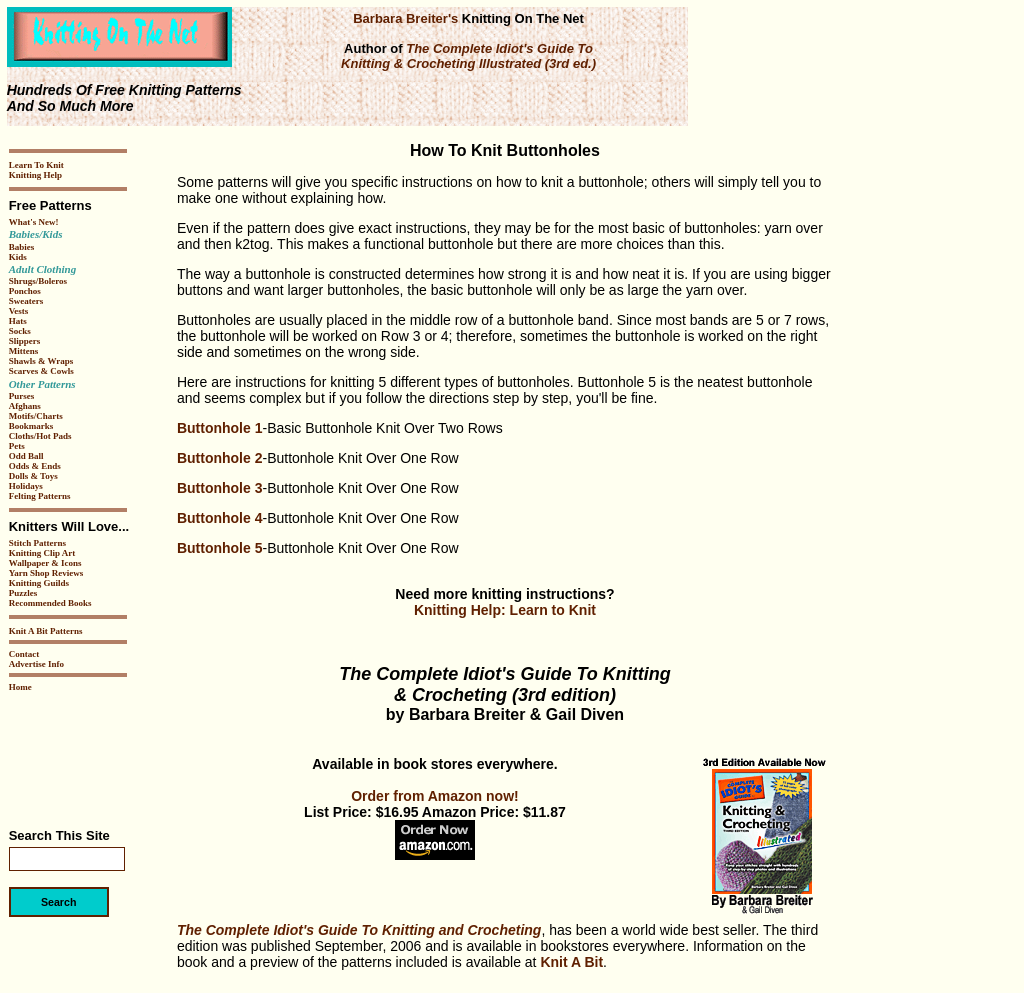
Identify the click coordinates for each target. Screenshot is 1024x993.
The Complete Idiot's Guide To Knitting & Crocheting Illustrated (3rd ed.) (468, 56)
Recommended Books (50, 603)
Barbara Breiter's (405, 18)
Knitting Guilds (39, 583)
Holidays (26, 486)
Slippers (25, 341)
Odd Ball (26, 456)
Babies (22, 247)
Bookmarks (31, 426)
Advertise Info (36, 664)
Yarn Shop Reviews (46, 573)
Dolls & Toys (33, 476)
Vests (19, 311)
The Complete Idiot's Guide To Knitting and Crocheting (359, 930)
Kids (18, 257)
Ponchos (25, 291)
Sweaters (26, 301)
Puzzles (23, 593)
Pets (17, 446)
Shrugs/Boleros (38, 281)
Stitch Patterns (37, 543)
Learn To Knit (36, 165)
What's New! (34, 222)
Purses (22, 396)
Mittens (24, 351)
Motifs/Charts (36, 416)
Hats (18, 321)
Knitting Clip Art (42, 553)
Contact (24, 654)
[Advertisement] (69, 753)
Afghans (25, 406)
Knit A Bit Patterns (46, 631)
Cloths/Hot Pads (40, 436)
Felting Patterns (40, 496)
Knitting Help (35, 175)
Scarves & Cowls (41, 371)
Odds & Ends (35, 466)
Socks (20, 331)
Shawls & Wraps (41, 361)
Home (20, 687)
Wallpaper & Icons (45, 563)
